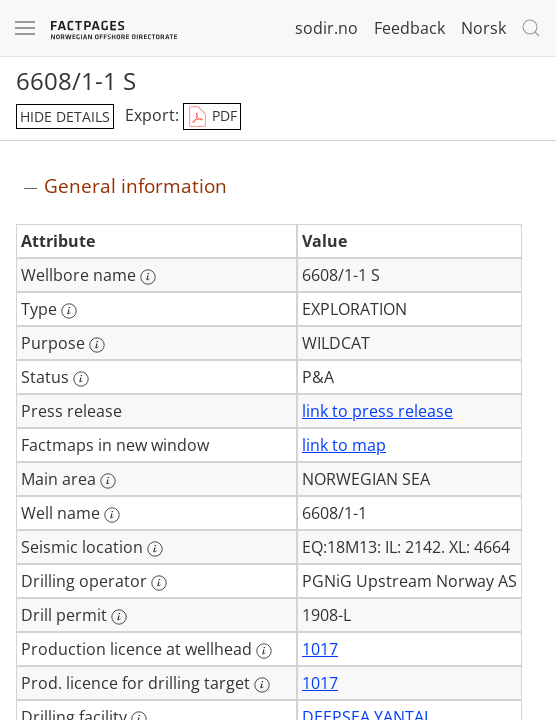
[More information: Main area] (108, 481)
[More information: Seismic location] (155, 549)
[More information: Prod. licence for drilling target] (262, 685)
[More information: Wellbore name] (148, 277)
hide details (65, 116)
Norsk (483, 28)
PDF (212, 117)
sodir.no (326, 28)
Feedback (409, 28)
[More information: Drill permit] (119, 617)
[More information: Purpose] (97, 345)
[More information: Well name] (112, 515)
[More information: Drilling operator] (159, 583)
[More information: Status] (81, 379)
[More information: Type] (69, 311)
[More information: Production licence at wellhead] (264, 651)
